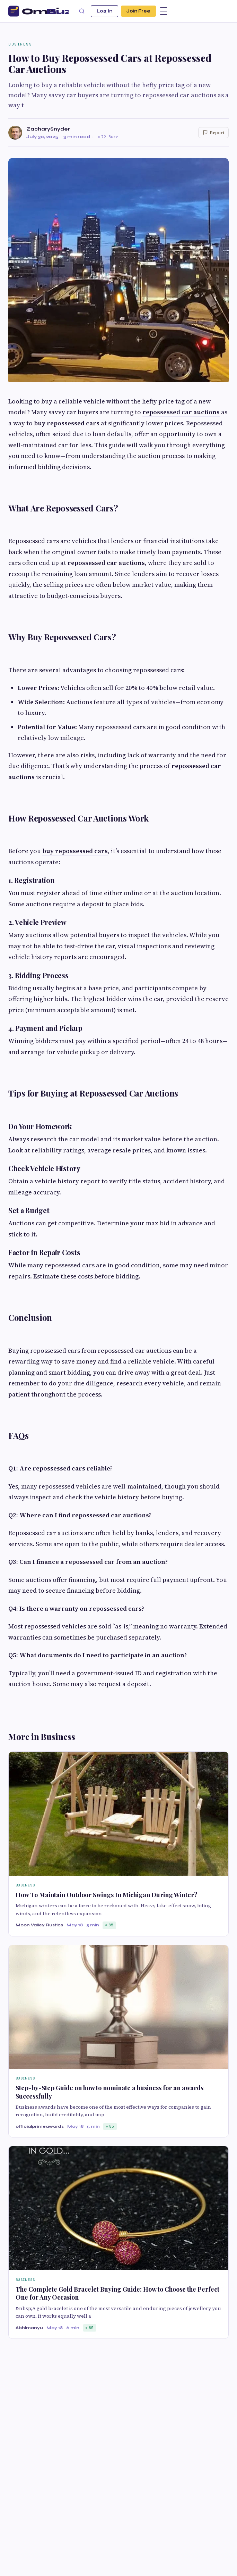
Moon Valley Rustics (39, 1925)
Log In (104, 11)
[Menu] (163, 11)
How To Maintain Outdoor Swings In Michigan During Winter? (107, 1895)
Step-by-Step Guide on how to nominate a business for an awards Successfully (109, 2092)
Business (20, 44)
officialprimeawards (40, 2126)
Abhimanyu (29, 2327)
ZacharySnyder (48, 129)
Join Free (138, 11)
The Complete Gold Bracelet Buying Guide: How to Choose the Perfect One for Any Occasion (117, 2293)
